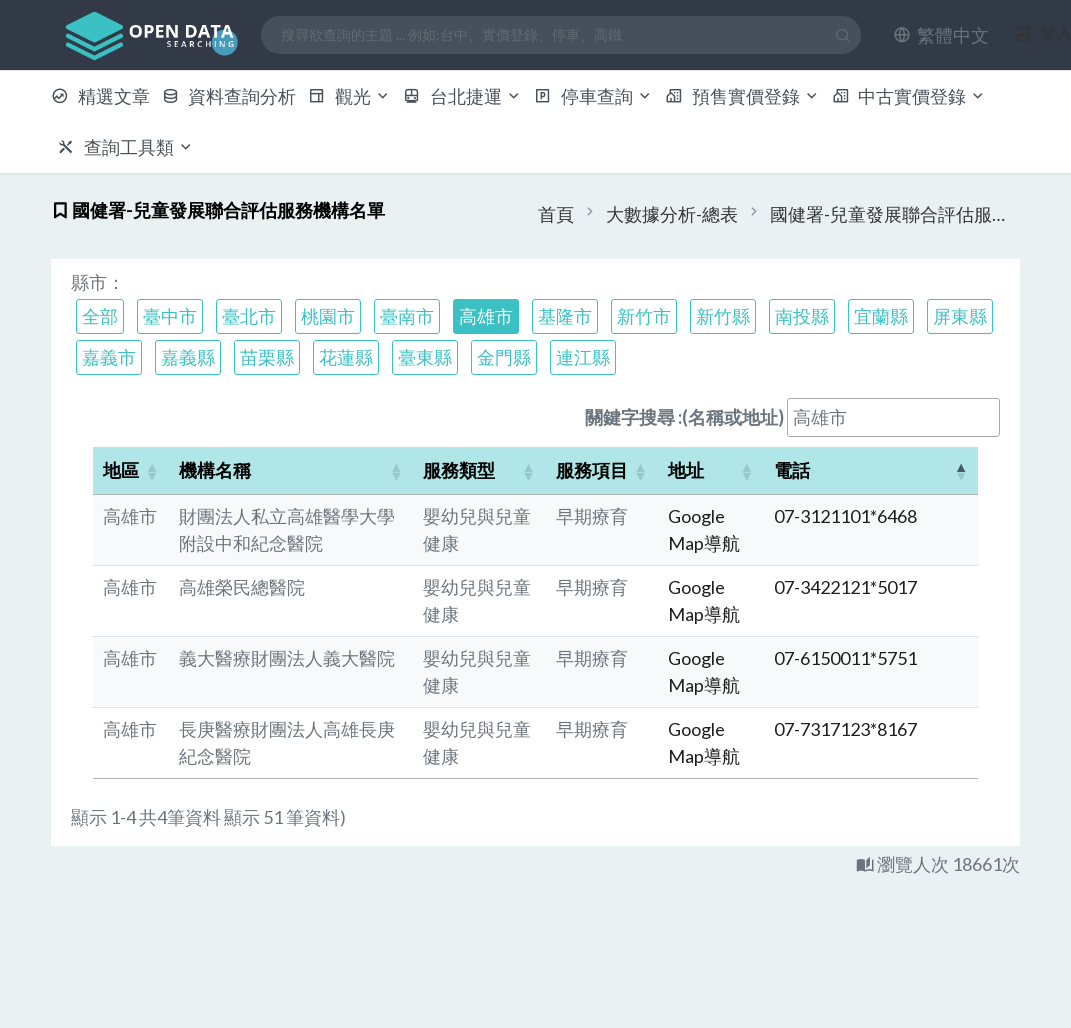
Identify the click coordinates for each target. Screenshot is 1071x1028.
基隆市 (565, 316)
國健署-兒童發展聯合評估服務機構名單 (895, 214)
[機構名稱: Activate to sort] (291, 471)
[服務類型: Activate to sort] (479, 471)
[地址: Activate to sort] (711, 471)
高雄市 (486, 316)
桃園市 (328, 316)
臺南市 (407, 316)
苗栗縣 (267, 357)
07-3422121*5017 (845, 587)
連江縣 (583, 357)
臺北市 (249, 316)
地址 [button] (686, 470)
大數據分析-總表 (672, 214)
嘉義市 (109, 357)
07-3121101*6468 (845, 516)
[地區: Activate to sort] (131, 471)
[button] (941, 35)
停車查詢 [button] (593, 96)
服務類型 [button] (459, 470)
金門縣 (504, 357)
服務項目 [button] (592, 470)
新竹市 (644, 316)
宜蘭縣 (881, 316)
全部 (100, 316)
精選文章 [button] (100, 96)
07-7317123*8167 (845, 729)
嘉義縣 (188, 357)
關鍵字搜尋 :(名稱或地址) (684, 417)
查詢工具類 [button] (125, 147)
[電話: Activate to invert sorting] (871, 471)
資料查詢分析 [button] (229, 96)
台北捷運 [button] (462, 96)
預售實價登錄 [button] (742, 96)
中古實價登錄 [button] (909, 96)
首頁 (556, 214)
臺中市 (170, 316)
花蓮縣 (346, 357)
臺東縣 (425, 357)
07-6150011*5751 (845, 658)
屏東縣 (960, 316)
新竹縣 (723, 316)
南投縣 (802, 316)
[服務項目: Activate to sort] (602, 471)
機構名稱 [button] (215, 470)
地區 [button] (121, 470)
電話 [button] (792, 470)
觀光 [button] (349, 96)
